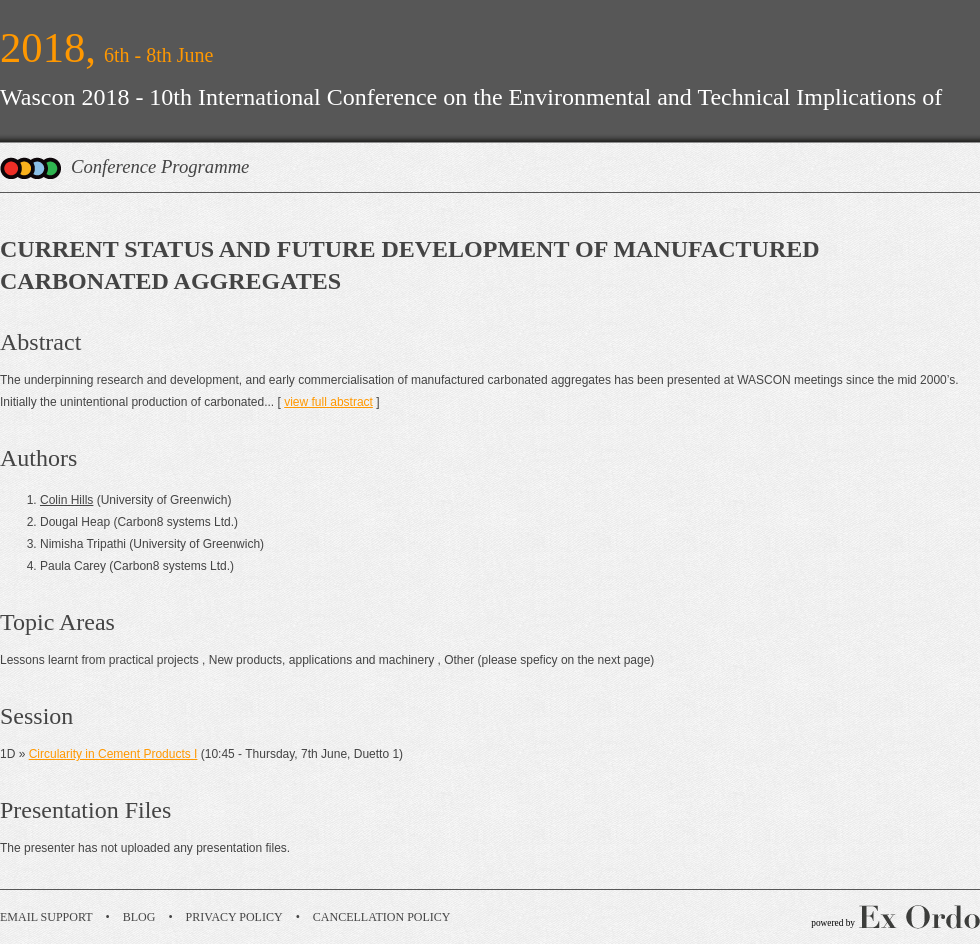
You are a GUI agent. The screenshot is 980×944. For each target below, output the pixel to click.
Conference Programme (160, 166)
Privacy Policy (234, 917)
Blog (139, 917)
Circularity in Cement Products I (113, 754)
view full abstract (328, 402)
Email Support (46, 917)
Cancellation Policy (382, 917)
